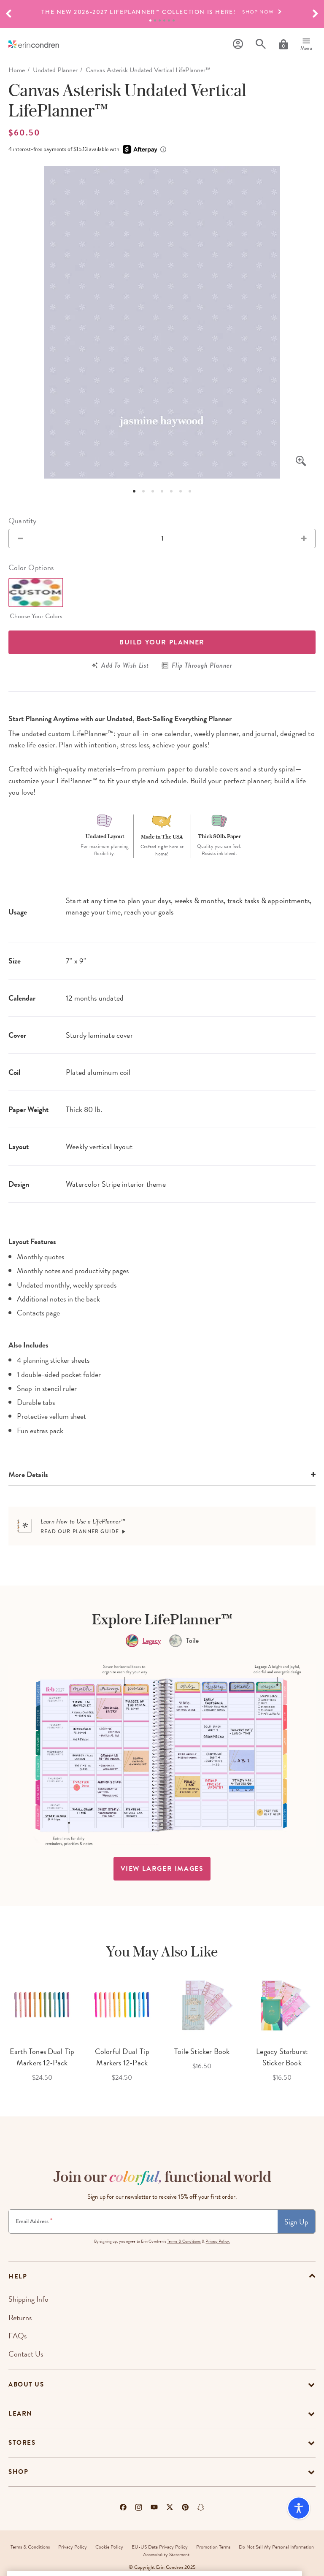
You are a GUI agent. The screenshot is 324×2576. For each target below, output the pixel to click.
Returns (20, 2317)
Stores (21, 2442)
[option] (162, 11)
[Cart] (283, 44)
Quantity (22, 520)
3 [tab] (160, 20)
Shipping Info (28, 2299)
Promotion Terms (213, 2547)
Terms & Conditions (184, 2241)
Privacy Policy (72, 2547)
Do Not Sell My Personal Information (276, 2547)
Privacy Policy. (217, 2241)
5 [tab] (169, 20)
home (16, 70)
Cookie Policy (109, 2547)
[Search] (260, 44)
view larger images (162, 1869)
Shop (18, 2471)
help (17, 2276)
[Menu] (306, 44)
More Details (28, 1474)
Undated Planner (55, 70)
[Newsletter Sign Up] (143, 2221)
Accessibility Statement (166, 2554)
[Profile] (238, 44)
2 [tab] (155, 20)
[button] (8, 14)
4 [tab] (164, 20)
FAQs (17, 2335)
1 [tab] (150, 20)
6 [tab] (174, 20)
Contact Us (25, 2354)
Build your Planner (162, 642)
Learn (20, 2413)
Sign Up (296, 2221)
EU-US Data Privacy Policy (160, 2547)
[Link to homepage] (33, 44)
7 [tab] (190, 491)
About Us (26, 2384)
